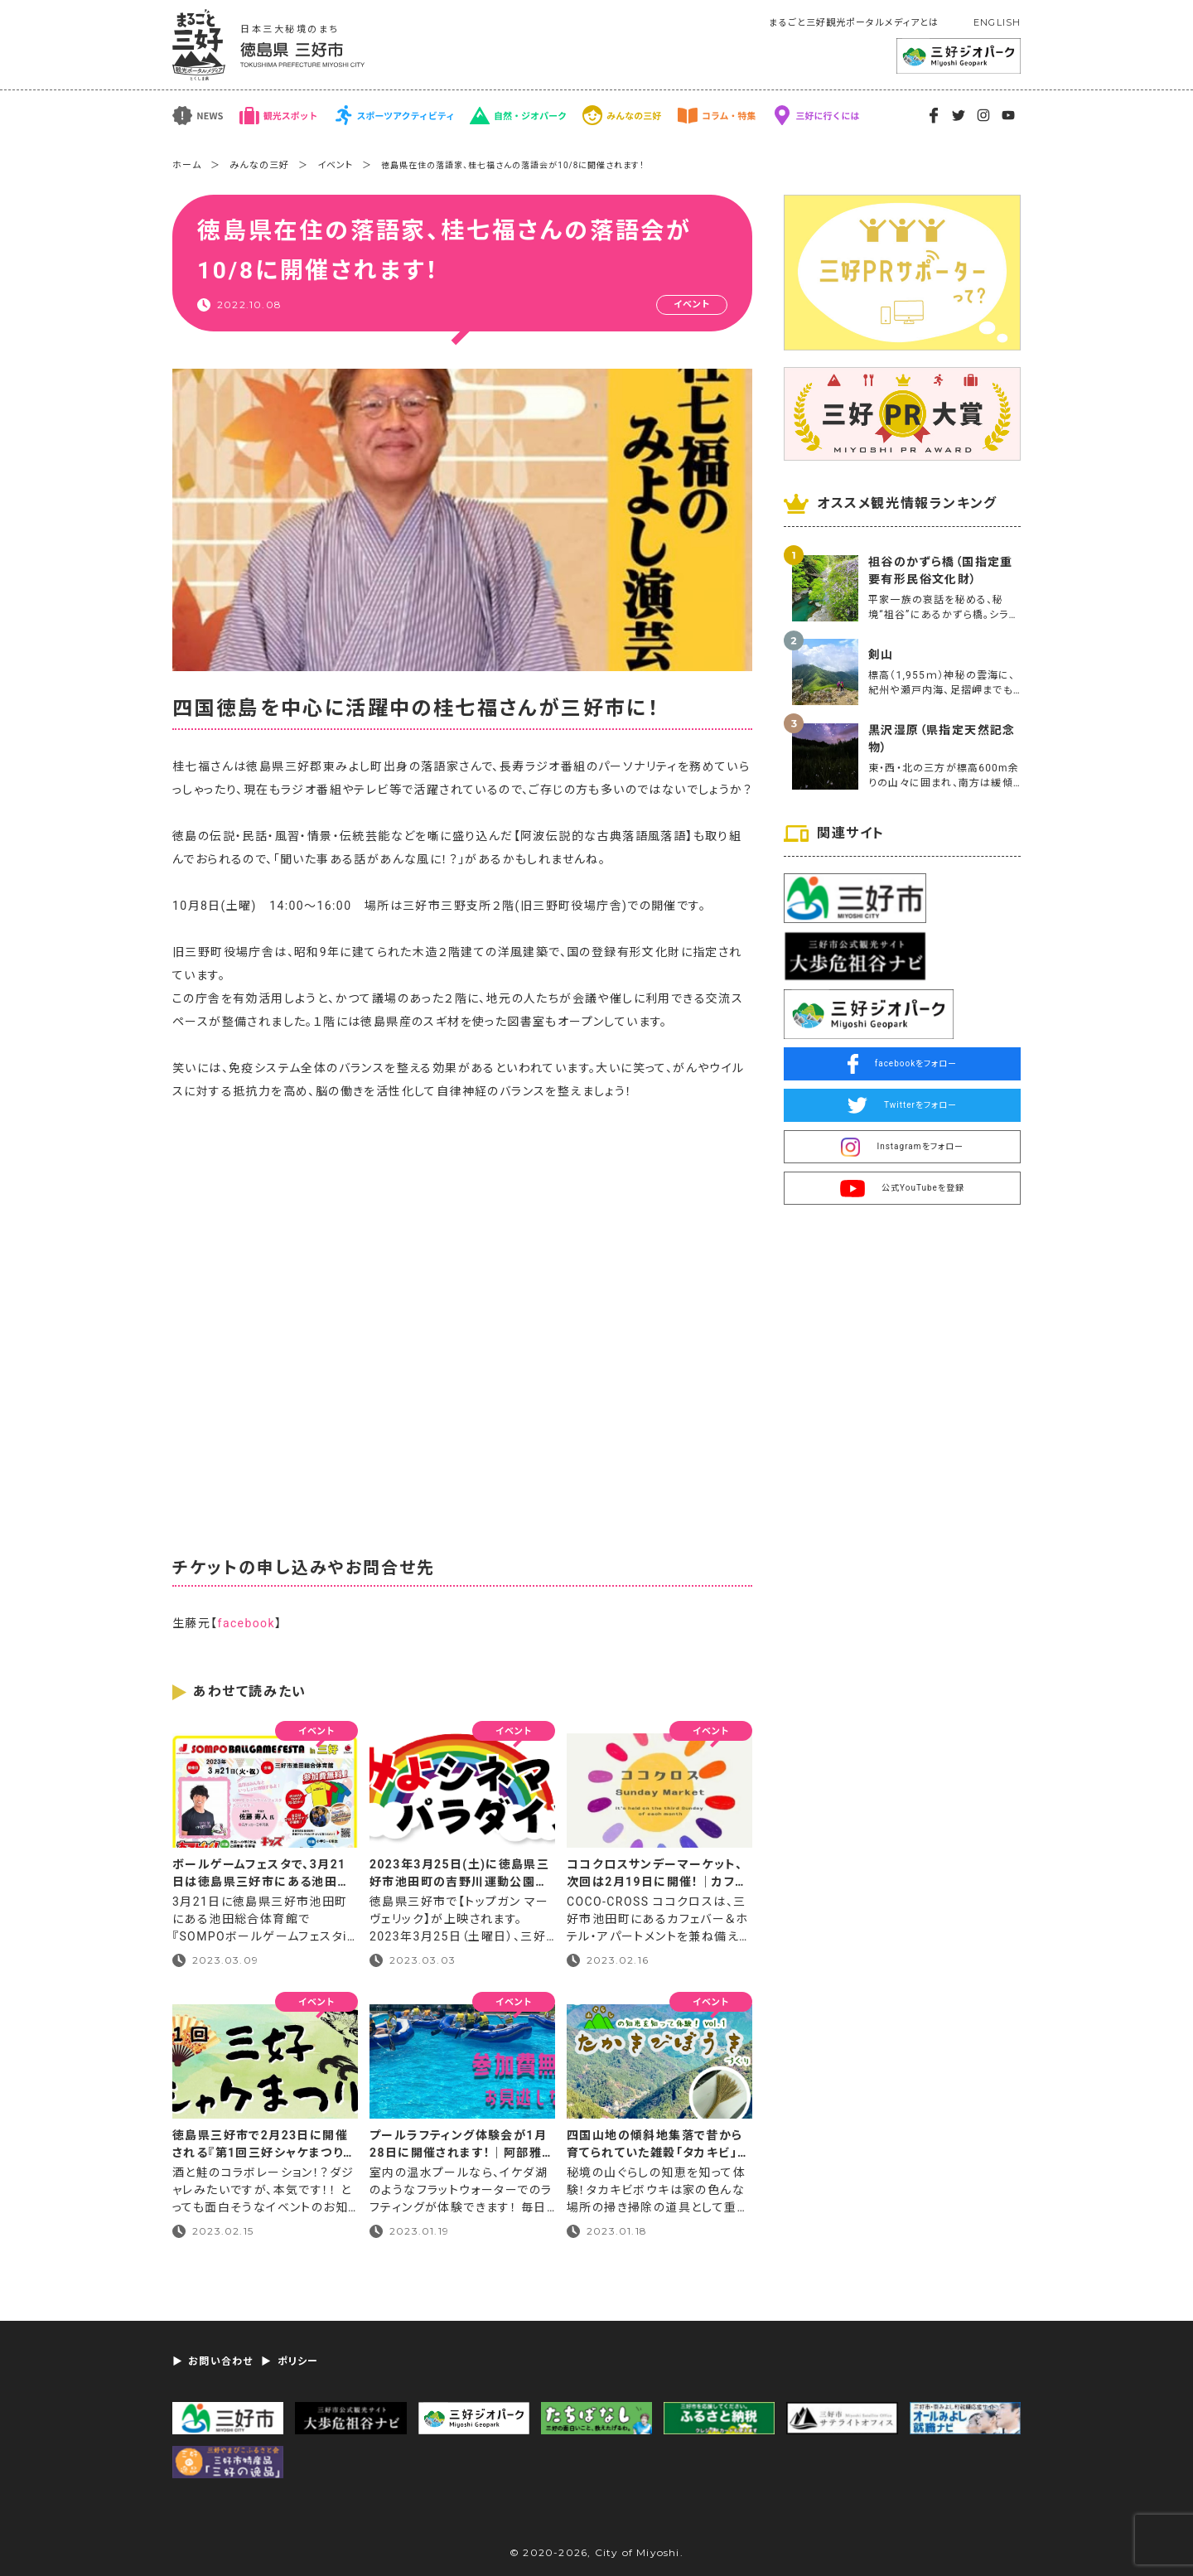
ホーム (186, 165)
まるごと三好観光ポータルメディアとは (854, 22)
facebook (246, 1623)
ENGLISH (997, 22)
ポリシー (298, 2361)
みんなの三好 (259, 165)
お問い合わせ (220, 2361)
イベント (335, 165)
